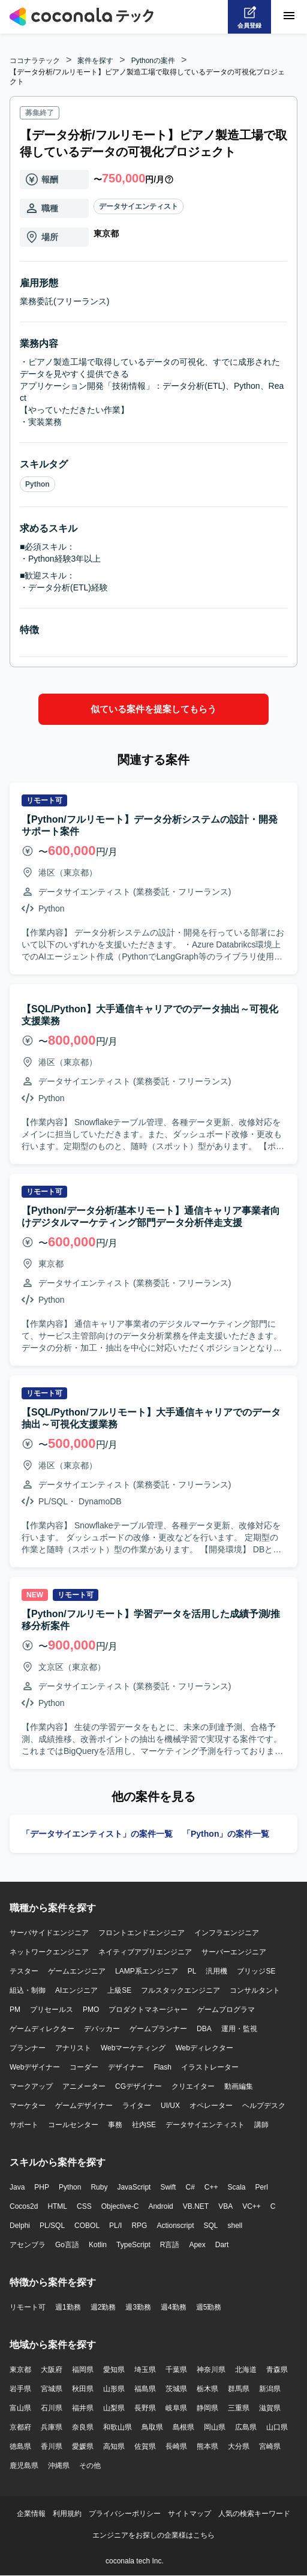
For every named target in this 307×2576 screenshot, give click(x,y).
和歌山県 (117, 2427)
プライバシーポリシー (125, 2513)
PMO (91, 2009)
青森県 (277, 2369)
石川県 (51, 2408)
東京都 (20, 2369)
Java (17, 2187)
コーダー (84, 2067)
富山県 (20, 2408)
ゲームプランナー (158, 2029)
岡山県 (214, 2427)
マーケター (28, 2105)
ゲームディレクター (42, 2029)
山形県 (114, 2389)
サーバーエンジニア (233, 1952)
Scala (237, 2187)
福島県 (145, 2389)
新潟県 (270, 2389)
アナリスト (73, 2048)
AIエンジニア (76, 1990)
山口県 (277, 2427)
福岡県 (83, 2369)
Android (160, 2206)
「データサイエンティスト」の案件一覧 (97, 1834)
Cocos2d (24, 2206)
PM (15, 2009)
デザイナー (126, 2067)
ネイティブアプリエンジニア (145, 1952)
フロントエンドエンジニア (141, 1933)
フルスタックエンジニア (180, 1990)
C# (189, 2187)
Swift (168, 2187)
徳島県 (20, 2446)
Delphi (20, 2225)
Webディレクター (204, 2048)
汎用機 (216, 1971)
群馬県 (238, 2389)
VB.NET (196, 2206)
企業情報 (31, 2513)
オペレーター (211, 2105)
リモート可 (28, 2307)
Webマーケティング (133, 2048)
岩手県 (20, 2389)
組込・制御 (28, 1990)
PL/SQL (52, 2225)
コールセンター (73, 2125)
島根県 (183, 2427)
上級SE (119, 1990)
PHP (41, 2187)
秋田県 (83, 2389)
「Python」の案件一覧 (225, 1834)
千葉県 (176, 2369)
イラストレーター (210, 2067)
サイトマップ (189, 2513)
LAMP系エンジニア (146, 1971)
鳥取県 (152, 2427)
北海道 (246, 2369)
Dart (222, 2245)
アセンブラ (28, 2245)
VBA (225, 2206)
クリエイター (193, 2086)
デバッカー (102, 2029)
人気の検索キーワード (254, 2513)
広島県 (246, 2427)
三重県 (238, 2408)
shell (235, 2225)
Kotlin (98, 2245)
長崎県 (176, 2446)
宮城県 (51, 2389)
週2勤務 (103, 2307)
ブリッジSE (256, 1971)
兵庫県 (51, 2427)
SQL (210, 2225)
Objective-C (120, 2206)
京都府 (20, 2427)
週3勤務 (138, 2307)
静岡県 (207, 2408)
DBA (204, 2029)
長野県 (145, 2408)
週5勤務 (209, 2307)
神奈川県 (211, 2369)
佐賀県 (145, 2446)
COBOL (87, 2225)
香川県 (51, 2446)
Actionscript (175, 2225)
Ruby (99, 2187)
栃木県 (207, 2389)
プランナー (28, 2048)
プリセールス (51, 2009)
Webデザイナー (35, 2067)
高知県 (114, 2446)
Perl (261, 2187)
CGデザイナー (138, 2086)
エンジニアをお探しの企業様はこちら (153, 2535)
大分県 (238, 2446)
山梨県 (114, 2408)
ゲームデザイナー (84, 2105)
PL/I (115, 2225)
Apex (197, 2245)
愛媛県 (83, 2446)
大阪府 (51, 2369)
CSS (84, 2206)
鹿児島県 (24, 2465)
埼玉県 (145, 2369)
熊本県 (207, 2446)
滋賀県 (270, 2408)
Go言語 (67, 2245)
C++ (211, 2187)
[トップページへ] (82, 17)
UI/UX (170, 2105)
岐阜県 (176, 2408)
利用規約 (67, 2513)
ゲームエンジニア (77, 1971)
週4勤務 (173, 2307)
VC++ (251, 2206)
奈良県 (83, 2427)
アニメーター (84, 2086)
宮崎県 (270, 2446)
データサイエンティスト (138, 206)
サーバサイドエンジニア (49, 1933)
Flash (162, 2067)
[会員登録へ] (249, 17)
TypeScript (133, 2245)
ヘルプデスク (263, 2105)
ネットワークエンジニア (49, 1952)
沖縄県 (59, 2465)
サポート (24, 2125)
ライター (136, 2105)
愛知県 (114, 2369)
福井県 (83, 2408)
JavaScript (134, 2187)
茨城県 (176, 2389)
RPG (139, 2225)
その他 (90, 2465)
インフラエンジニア (226, 1933)
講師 (261, 2125)
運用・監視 (239, 2029)
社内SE (144, 2125)
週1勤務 (68, 2307)
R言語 (170, 2245)
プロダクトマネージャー (148, 2009)
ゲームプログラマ (226, 2009)
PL (192, 1971)
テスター (24, 1971)
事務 (115, 2125)
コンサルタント (255, 1990)
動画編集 (238, 2086)
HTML (57, 2206)
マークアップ (31, 2086)
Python (37, 484)
